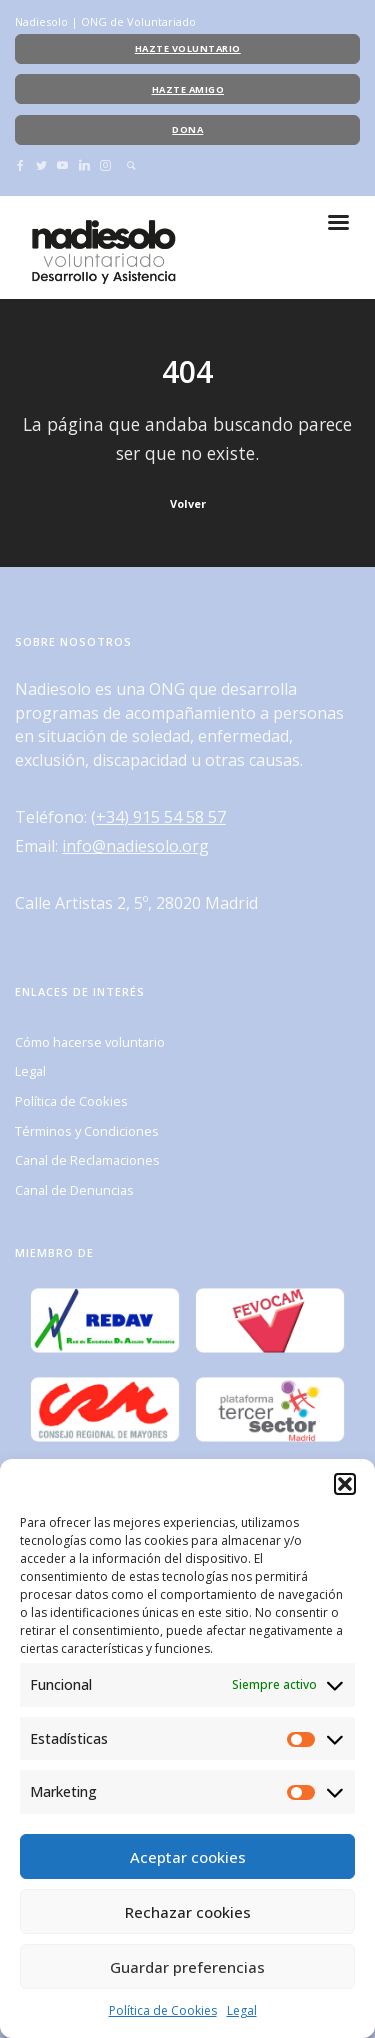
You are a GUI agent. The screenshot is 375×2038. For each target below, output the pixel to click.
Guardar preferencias (187, 1967)
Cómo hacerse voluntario (90, 1042)
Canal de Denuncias (74, 1190)
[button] (345, 1484)
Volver (188, 503)
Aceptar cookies (188, 1857)
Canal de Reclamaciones (87, 1160)
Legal (242, 2010)
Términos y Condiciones (87, 1131)
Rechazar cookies (188, 1912)
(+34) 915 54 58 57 (158, 817)
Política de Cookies (163, 2010)
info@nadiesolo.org (135, 846)
